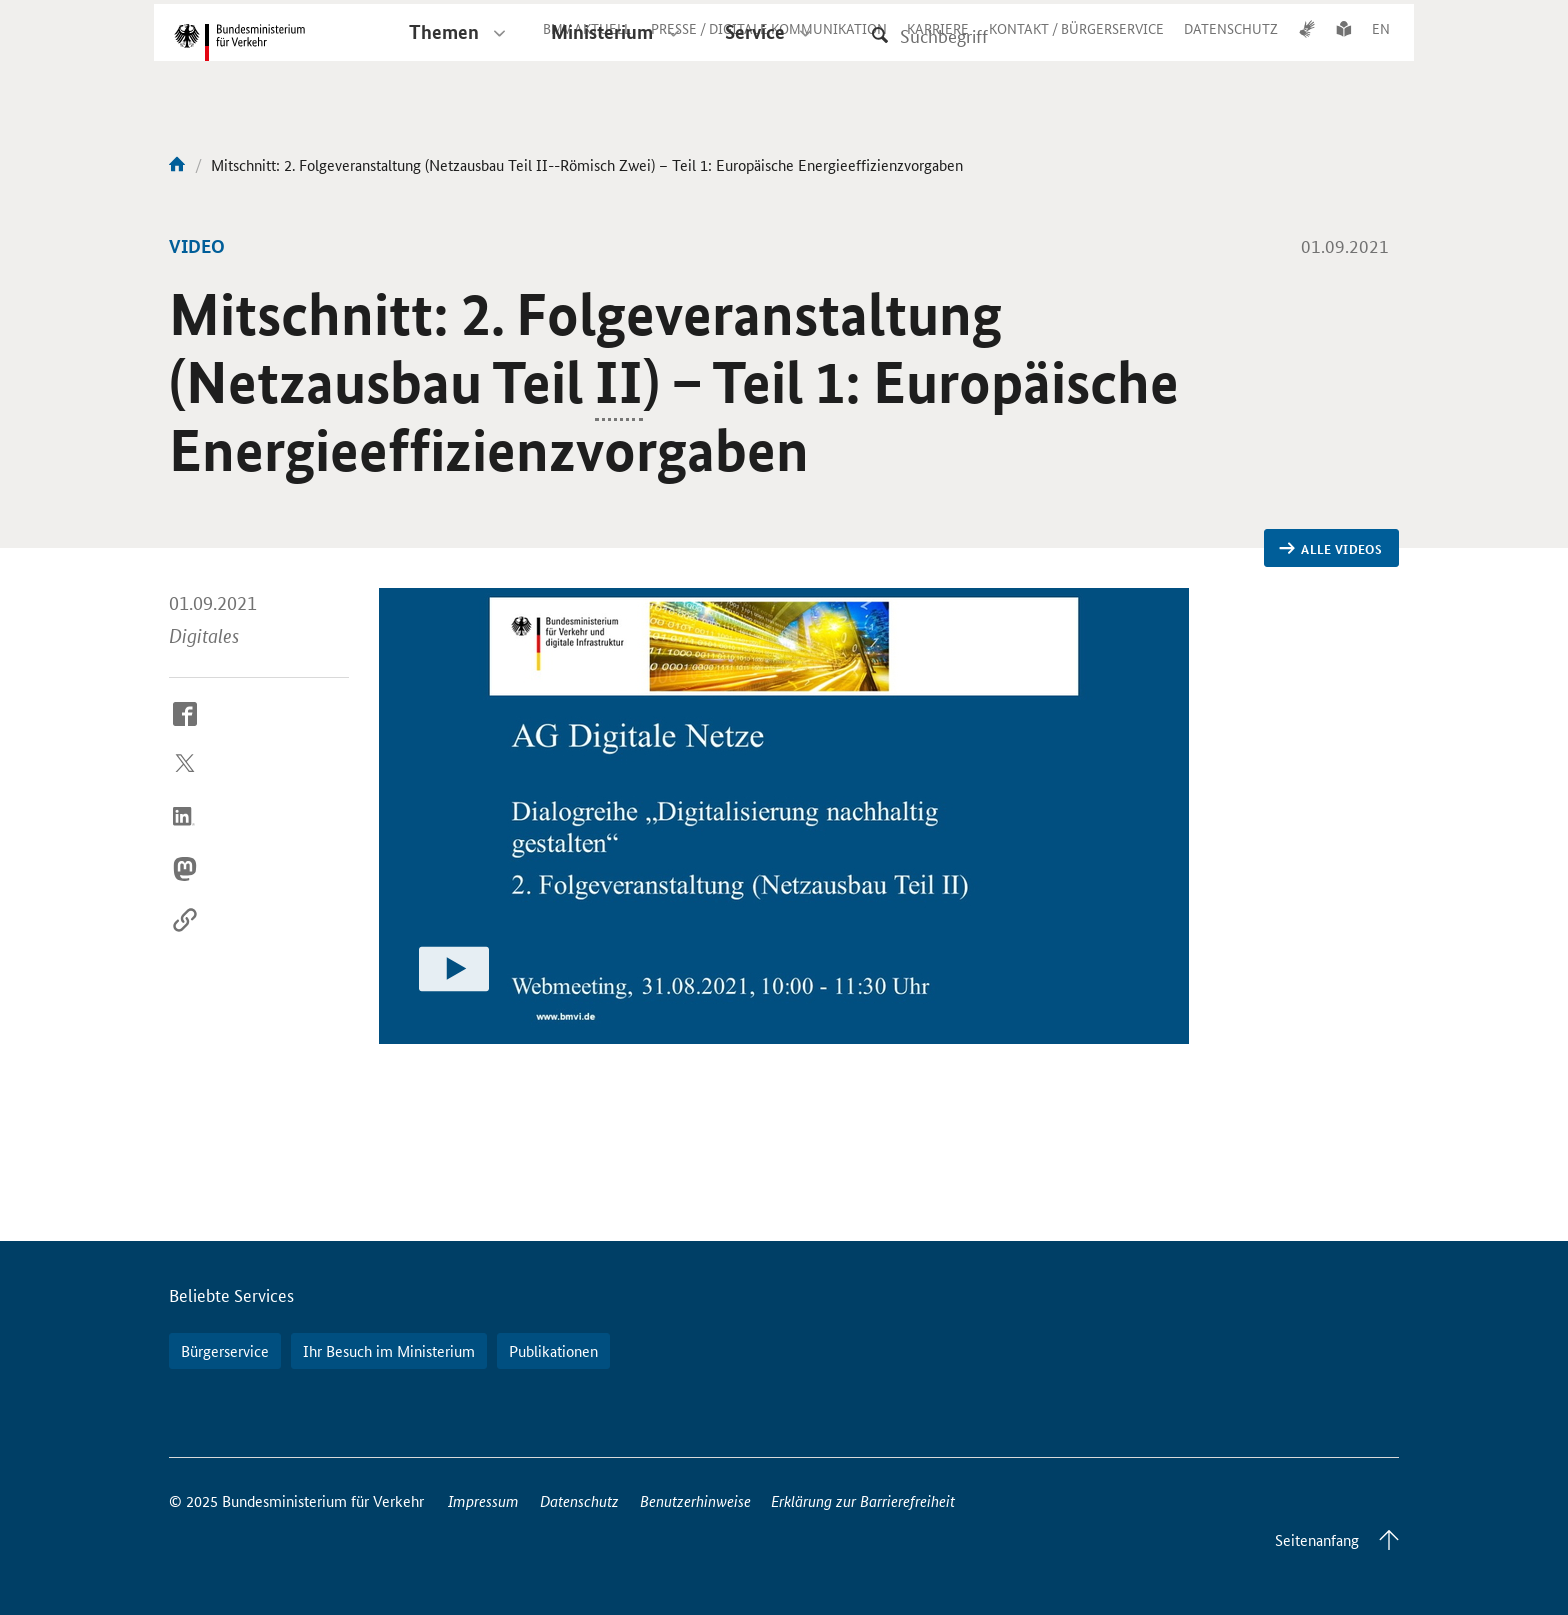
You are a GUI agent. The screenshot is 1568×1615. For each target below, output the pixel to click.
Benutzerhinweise (695, 1500)
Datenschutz (579, 1500)
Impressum (483, 1500)
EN (1381, 44)
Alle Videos (1330, 549)
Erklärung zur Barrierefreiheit (863, 1500)
